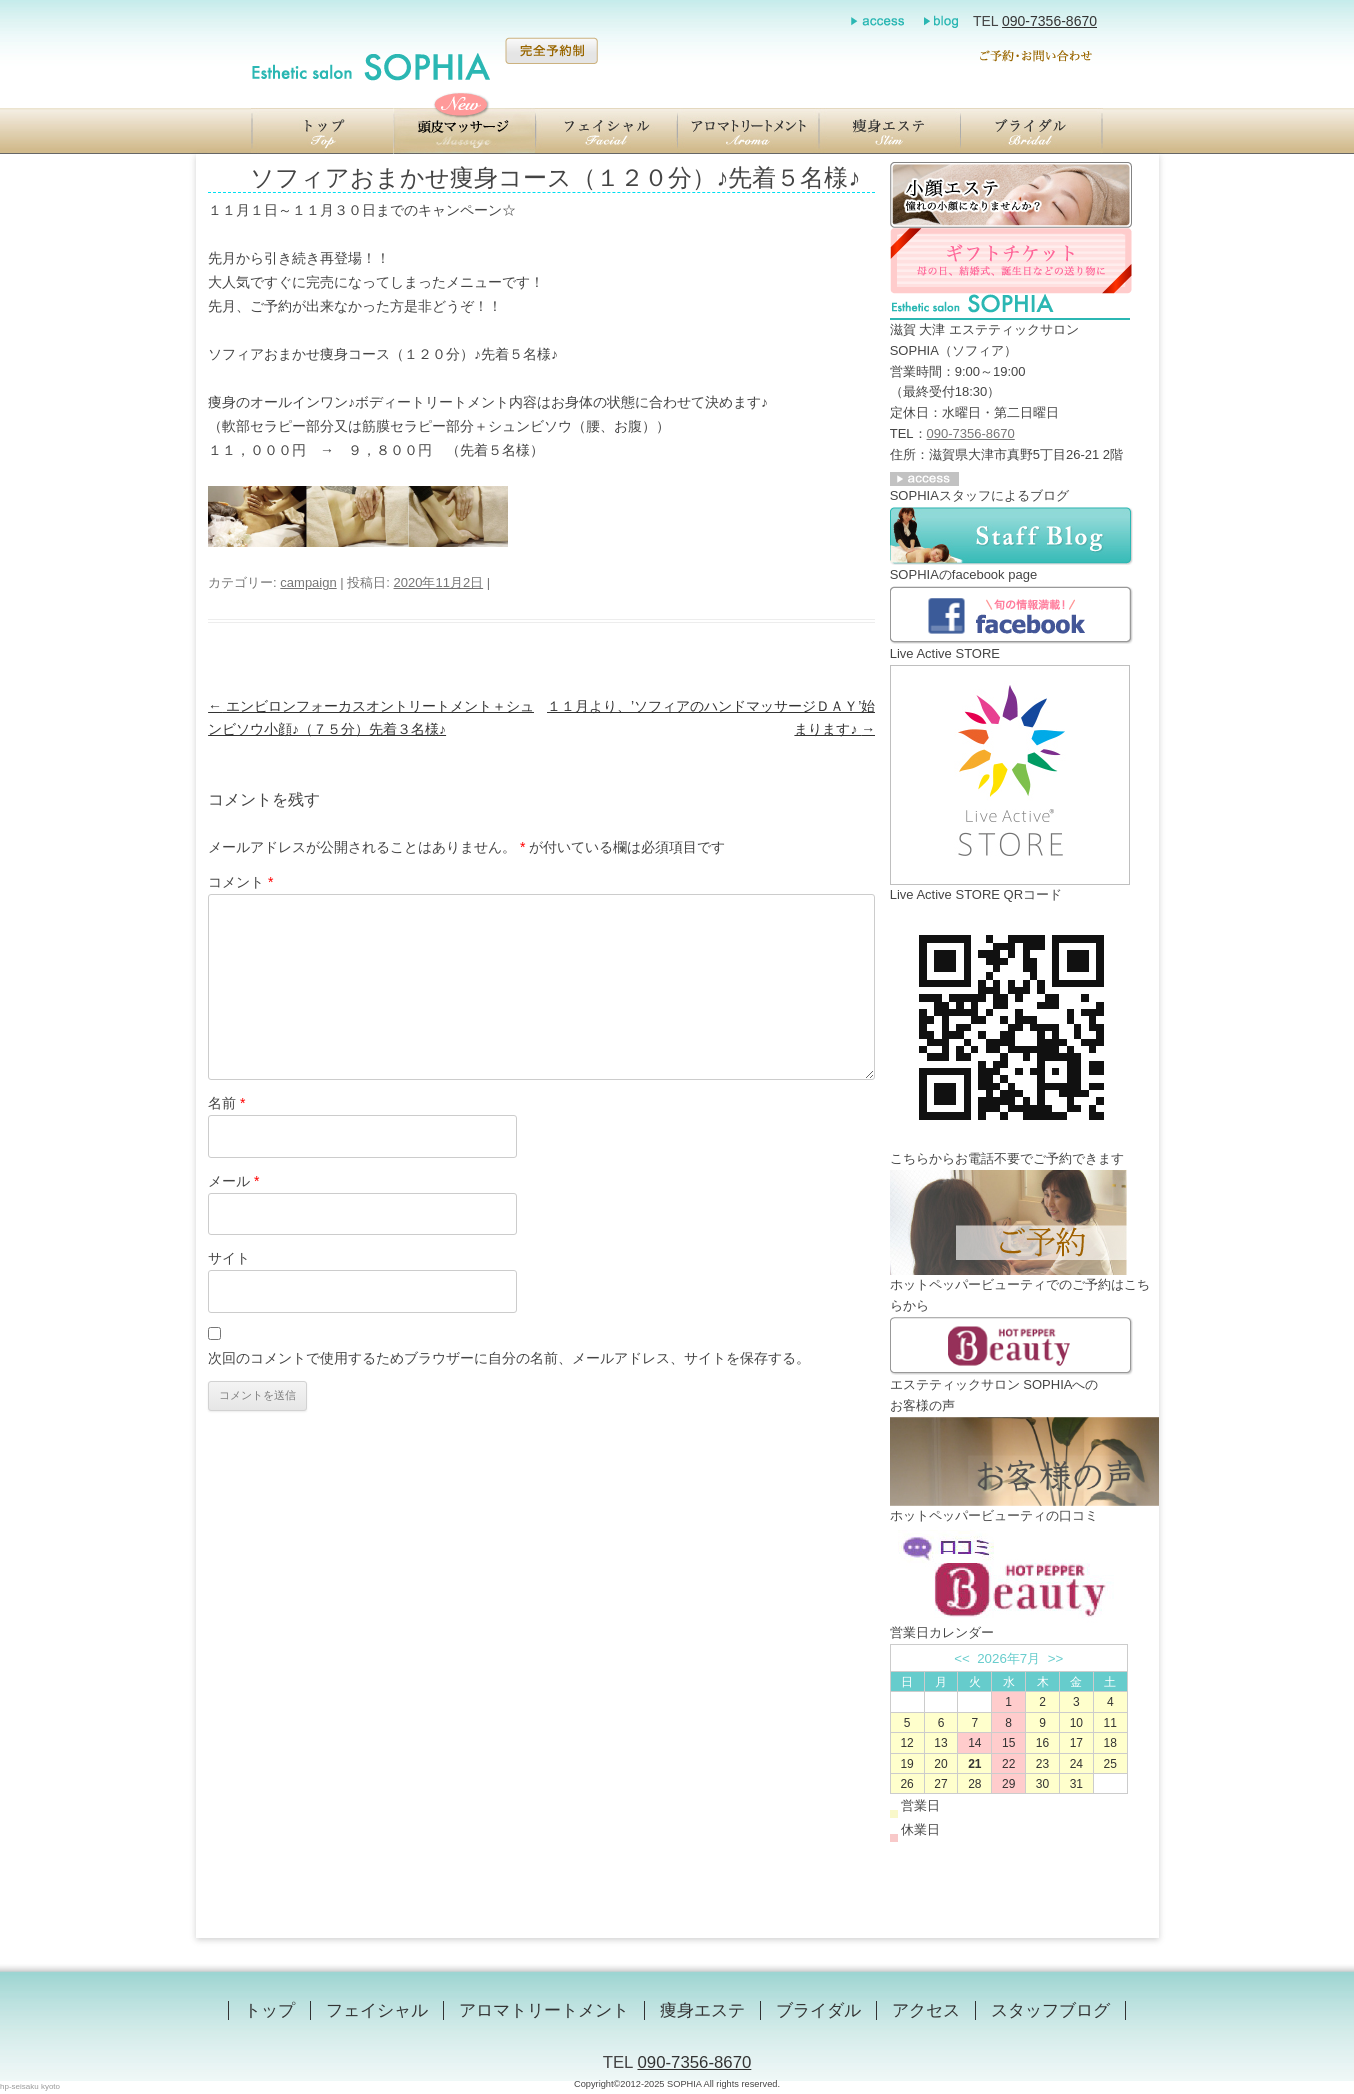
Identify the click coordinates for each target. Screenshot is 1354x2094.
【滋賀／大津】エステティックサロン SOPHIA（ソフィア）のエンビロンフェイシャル (606, 131)
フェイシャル (377, 2010)
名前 (226, 1103)
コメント (240, 882)
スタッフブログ (1050, 2010)
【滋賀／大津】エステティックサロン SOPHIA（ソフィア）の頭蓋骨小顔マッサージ (464, 131)
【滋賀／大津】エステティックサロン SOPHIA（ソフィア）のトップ (322, 131)
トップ (269, 2010)
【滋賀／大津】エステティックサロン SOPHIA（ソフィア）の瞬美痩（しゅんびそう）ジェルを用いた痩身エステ (890, 131)
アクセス (926, 2010)
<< (962, 1658)
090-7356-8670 (1049, 21)
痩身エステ (702, 2010)
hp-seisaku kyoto (30, 2086)
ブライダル (818, 2010)
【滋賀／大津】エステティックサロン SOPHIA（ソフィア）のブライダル (1032, 131)
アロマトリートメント (544, 2010)
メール (233, 1181)
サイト (229, 1258)
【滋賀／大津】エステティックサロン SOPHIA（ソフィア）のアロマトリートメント (748, 131)
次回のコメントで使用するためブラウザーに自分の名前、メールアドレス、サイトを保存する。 (509, 1358)
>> (1056, 1658)
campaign (308, 582)
